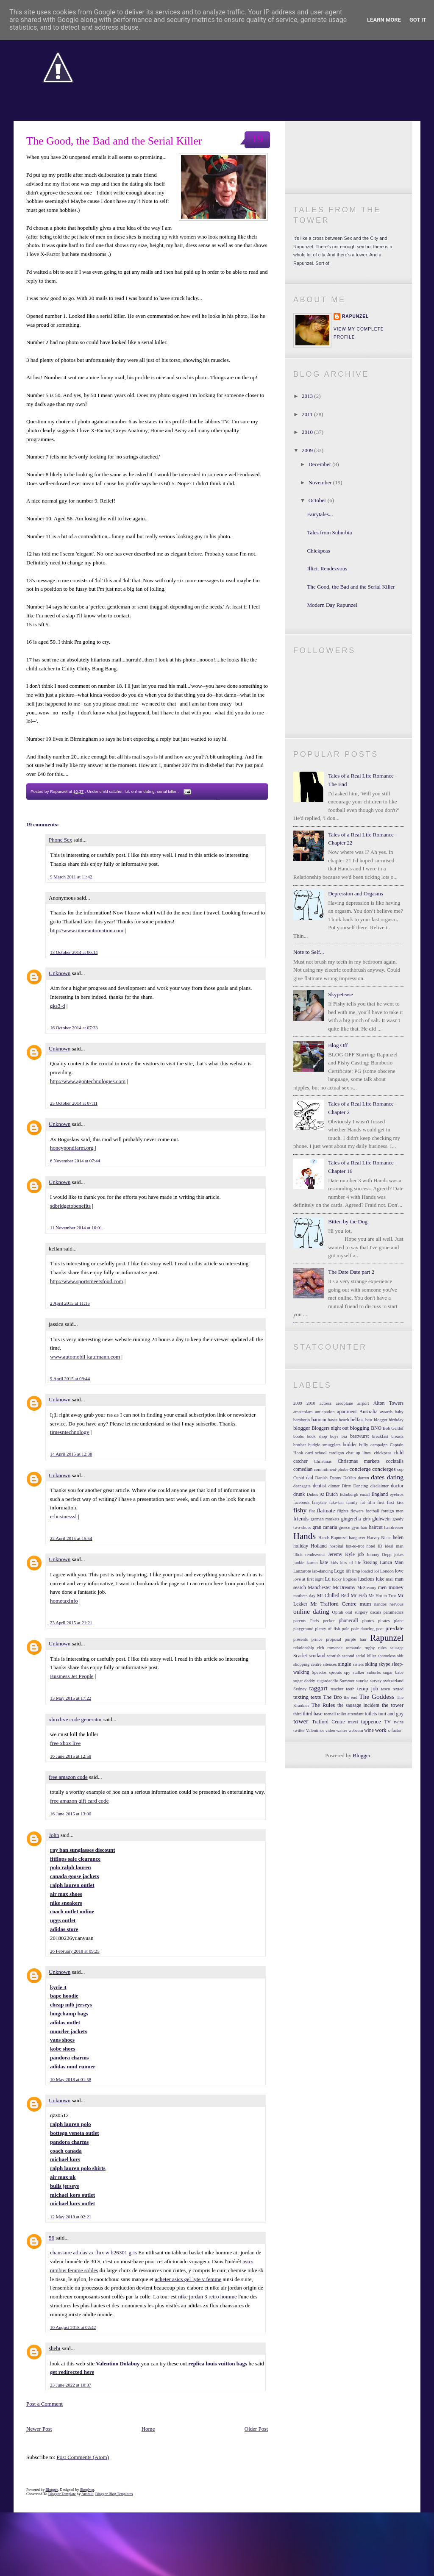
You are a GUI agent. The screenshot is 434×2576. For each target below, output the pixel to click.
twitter (299, 1730)
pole (345, 1628)
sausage (396, 1647)
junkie (298, 1562)
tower (301, 1721)
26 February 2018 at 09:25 (75, 1951)
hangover (357, 1537)
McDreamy (344, 1587)
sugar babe (393, 1672)
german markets (325, 1519)
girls (366, 1519)
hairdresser (393, 1527)
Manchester (319, 1587)
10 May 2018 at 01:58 (70, 2079)
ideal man (394, 1546)
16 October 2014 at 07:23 (73, 1027)
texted (398, 1689)
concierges (383, 1469)
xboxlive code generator (75, 1719)
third (297, 1714)
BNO (376, 1428)
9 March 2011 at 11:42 (71, 876)
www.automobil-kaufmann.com (85, 1356)
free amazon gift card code (79, 1801)
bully (363, 1444)
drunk (299, 1494)
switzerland (393, 1680)
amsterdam (303, 1411)
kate (324, 1562)
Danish (321, 1478)
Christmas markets (359, 1461)
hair (364, 1527)
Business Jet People (72, 1676)
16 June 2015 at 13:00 (70, 1813)
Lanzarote (302, 1571)
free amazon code (68, 1777)
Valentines (315, 1730)
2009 (308, 450)
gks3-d (57, 1006)
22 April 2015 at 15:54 (71, 1538)
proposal (333, 1639)
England (379, 1494)
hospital (336, 1546)
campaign (378, 1444)
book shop (317, 1436)
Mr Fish (359, 1595)
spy (347, 1672)
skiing (371, 1664)
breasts (397, 1436)
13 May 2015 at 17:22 (70, 1698)
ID (380, 1546)
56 (51, 2237)
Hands (304, 1536)
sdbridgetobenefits (70, 1206)
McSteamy (366, 1587)
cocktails (394, 1461)
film (371, 1502)
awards (386, 1411)
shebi (54, 2348)
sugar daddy (304, 1680)
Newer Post (39, 2429)
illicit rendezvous (309, 1554)
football (372, 1511)
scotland (317, 1656)
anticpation (324, 1411)
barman (319, 1420)
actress (325, 1403)
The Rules (323, 1705)
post (380, 1628)
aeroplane (344, 1403)
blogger (301, 1428)
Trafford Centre (328, 1722)
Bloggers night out (330, 1428)
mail (389, 1579)
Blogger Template (62, 2494)
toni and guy (390, 1714)
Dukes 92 (315, 1494)
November (321, 482)
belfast (357, 1420)
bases (332, 1419)
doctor (397, 1486)
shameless (386, 1655)
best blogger (376, 1419)
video (330, 1730)
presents (300, 1639)
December (321, 464)
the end (350, 1697)
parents (299, 1620)
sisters (358, 1664)
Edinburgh (349, 1494)
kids (334, 1562)
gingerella (351, 1519)
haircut (375, 1527)
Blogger (361, 1755)
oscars (375, 1612)
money (396, 1587)
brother (299, 1444)
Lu (328, 1579)
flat (312, 1511)
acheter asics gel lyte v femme (188, 2279)
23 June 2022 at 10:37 (70, 2384)
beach (344, 1419)
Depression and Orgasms (355, 893)
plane (398, 1620)
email (365, 1494)
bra (344, 1436)
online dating (142, 791)
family (352, 1502)
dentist (319, 1486)
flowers (357, 1511)
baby (399, 1411)
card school (315, 1453)
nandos (380, 1604)
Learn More (384, 20)
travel (353, 1722)
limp (356, 1571)
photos (368, 1620)
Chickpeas (318, 550)
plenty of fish (327, 1628)
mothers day (304, 1595)
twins (398, 1722)
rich (320, 1647)
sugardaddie (327, 1680)
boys (334, 1436)
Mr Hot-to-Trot (382, 1595)
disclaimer (379, 1486)
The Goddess (376, 1696)
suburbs (374, 1672)
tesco (385, 1689)
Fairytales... (320, 514)
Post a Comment (44, 2404)
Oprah (337, 1612)
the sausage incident (358, 1705)
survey (376, 1680)
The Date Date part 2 (351, 1272)
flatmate (326, 1510)
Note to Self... (308, 952)
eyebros (396, 1494)
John (54, 1835)
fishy (299, 1510)
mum (365, 1604)
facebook (301, 1502)
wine (369, 1730)
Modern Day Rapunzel (332, 605)
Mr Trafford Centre (333, 1604)
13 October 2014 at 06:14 (73, 952)
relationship (303, 1647)
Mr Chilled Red (333, 1595)
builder (350, 1445)
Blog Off (338, 1045)
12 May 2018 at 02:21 (70, 2216)
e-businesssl (63, 1516)
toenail (330, 1714)
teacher (337, 1689)
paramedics (393, 1612)
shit (400, 1655)
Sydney (299, 1689)
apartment (347, 1411)
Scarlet (300, 1656)
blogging (360, 1428)
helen (398, 1537)
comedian (302, 1469)
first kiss (395, 1502)
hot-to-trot (355, 1546)
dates (377, 1477)
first (380, 1502)
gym (355, 1527)
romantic (354, 1647)
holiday (300, 1546)
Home (148, 2429)
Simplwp (87, 2489)
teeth (350, 1689)
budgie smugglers (324, 1444)
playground (303, 1628)
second (348, 1655)
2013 (308, 396)
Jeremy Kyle (341, 1554)
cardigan (336, 1453)
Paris (314, 1620)
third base (313, 1714)
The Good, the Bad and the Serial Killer (114, 141)
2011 (308, 414)
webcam (355, 1730)
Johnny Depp (379, 1554)
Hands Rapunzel (333, 1537)
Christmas (322, 1461)
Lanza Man (391, 1562)
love (399, 1571)
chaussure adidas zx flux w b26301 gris (93, 2252)
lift (348, 1571)
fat (362, 1502)
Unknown (59, 973)
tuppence (371, 1721)
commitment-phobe (331, 1469)
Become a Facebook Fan (348, 157)
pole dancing (363, 1628)
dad (309, 1478)
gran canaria (324, 1527)
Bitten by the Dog (347, 1221)
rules (382, 1647)
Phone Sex (60, 839)
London (387, 1571)
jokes (398, 1554)
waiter (341, 1730)
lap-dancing (322, 1571)
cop (400, 1469)
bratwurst (359, 1436)
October (318, 500)
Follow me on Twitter (348, 137)
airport (363, 1403)
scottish (333, 1655)
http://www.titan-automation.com (86, 930)
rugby (369, 1647)
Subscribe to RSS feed (348, 177)
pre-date (394, 1628)
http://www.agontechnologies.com (87, 1081)
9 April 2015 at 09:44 (70, 1378)
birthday (396, 1419)
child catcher (111, 791)
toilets (371, 1714)
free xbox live (65, 1743)
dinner (334, 1486)
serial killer (166, 791)
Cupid (298, 1478)
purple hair (356, 1639)
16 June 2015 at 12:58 (70, 1756)
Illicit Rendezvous (327, 568)
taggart (318, 1688)
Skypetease (340, 994)
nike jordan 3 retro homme (207, 2296)
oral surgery (356, 1612)
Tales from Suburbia (329, 532)
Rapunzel (355, 316)
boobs (298, 1436)
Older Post (256, 2429)
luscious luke (371, 1579)
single (344, 1664)
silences (330, 1664)
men (382, 1587)
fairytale (319, 1502)
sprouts (335, 1672)
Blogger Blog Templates (114, 2494)
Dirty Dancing (355, 1486)
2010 (308, 432)
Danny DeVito (343, 1478)
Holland (319, 1546)
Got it (417, 20)
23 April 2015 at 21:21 (71, 1622)
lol (127, 791)
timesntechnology (69, 1432)
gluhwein (381, 1519)
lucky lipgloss (344, 1579)
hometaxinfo (64, 1601)
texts (316, 1697)
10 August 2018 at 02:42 (73, 2327)
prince (317, 1639)
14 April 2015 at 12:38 (71, 1453)
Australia (368, 1411)
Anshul (87, 2494)
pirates (384, 1620)
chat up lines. (359, 1453)
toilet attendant (350, 1714)
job (360, 1554)
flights (343, 1511)
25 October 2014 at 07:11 (73, 1103)
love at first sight (308, 1579)
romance (334, 1647)
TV (387, 1722)
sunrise (362, 1680)
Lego (339, 1571)
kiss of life (350, 1562)
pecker (329, 1620)
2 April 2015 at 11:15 (70, 1303)
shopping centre (307, 1664)
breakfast (380, 1436)
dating (395, 1477)
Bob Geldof (393, 1428)
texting (301, 1697)
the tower (392, 1705)
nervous (396, 1604)
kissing (370, 1562)
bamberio (301, 1419)
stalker (358, 1672)
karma (311, 1562)
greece (344, 1527)
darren (363, 1478)
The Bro (332, 1697)
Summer (346, 1680)
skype (384, 1664)
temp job (367, 1688)
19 (257, 139)
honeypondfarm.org (72, 1148)
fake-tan (336, 1502)
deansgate (302, 1486)
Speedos (319, 1672)
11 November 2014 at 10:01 (76, 1227)
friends (301, 1518)
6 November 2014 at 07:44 (75, 1160)
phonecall (348, 1620)
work (381, 1730)
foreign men (392, 1511)
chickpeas (382, 1453)
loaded (367, 1571)
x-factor (395, 1730)
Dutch (332, 1494)
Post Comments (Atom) (83, 2457)
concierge (360, 1469)
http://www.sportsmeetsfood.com (86, 1281)
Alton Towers (388, 1403)
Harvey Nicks (379, 1537)
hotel (371, 1546)
